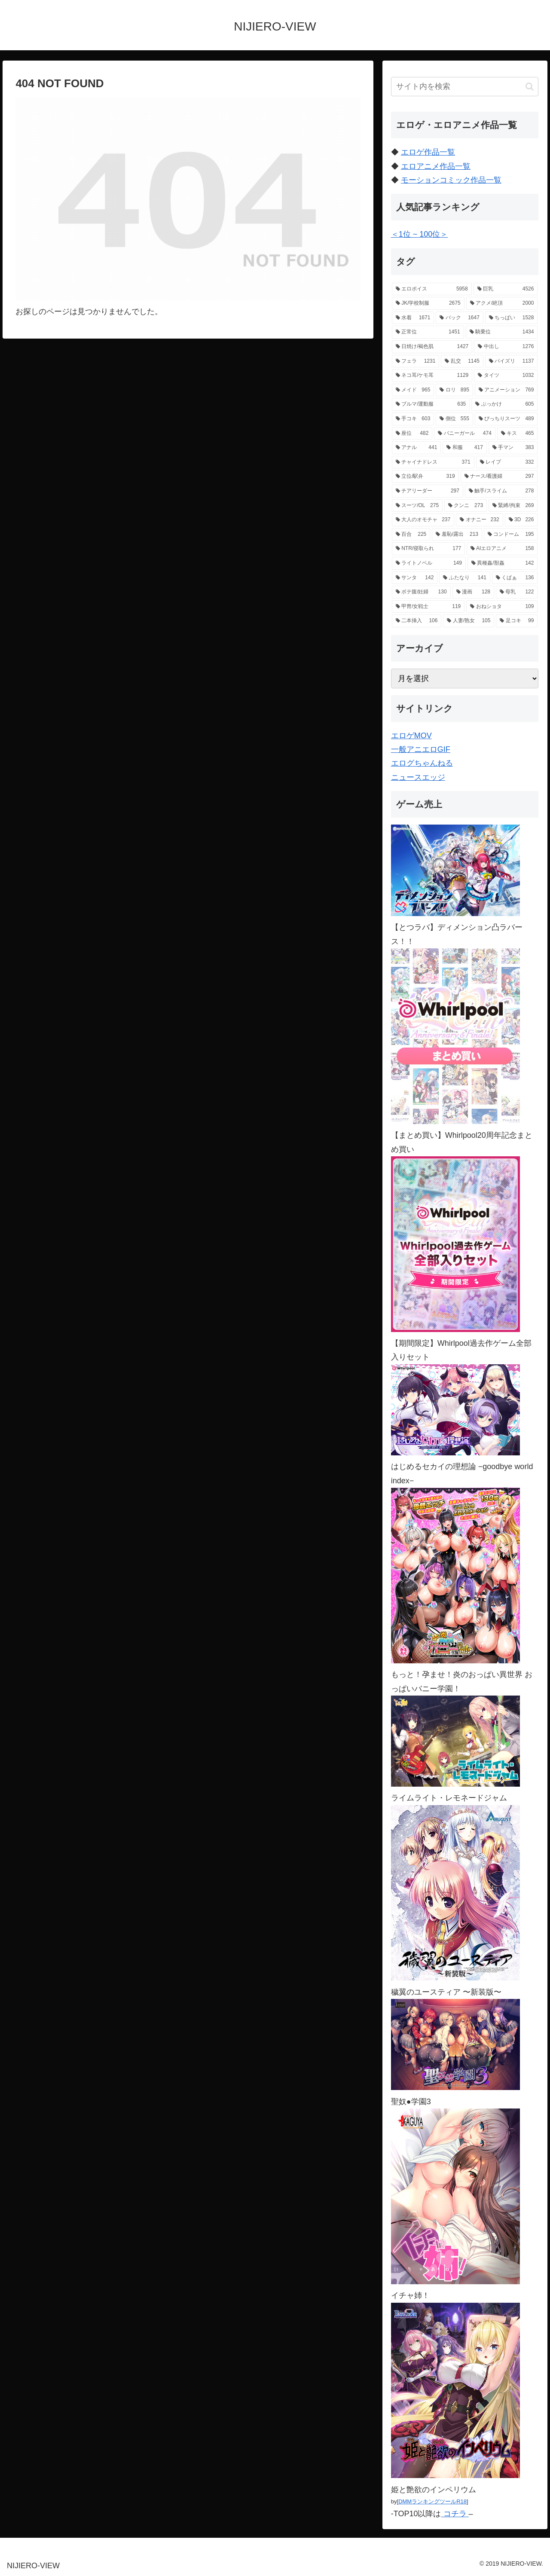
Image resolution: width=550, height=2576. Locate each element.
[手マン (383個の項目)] (513, 447)
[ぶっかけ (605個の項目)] (504, 404)
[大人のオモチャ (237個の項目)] (423, 519)
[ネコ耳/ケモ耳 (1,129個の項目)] (432, 375)
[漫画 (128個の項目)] (473, 592)
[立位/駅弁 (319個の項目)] (425, 476)
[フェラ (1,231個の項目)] (416, 361)
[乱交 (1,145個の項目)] (462, 361)
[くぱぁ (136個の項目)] (515, 577)
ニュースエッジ (418, 777)
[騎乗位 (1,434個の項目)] (502, 332)
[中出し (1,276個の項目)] (506, 346)
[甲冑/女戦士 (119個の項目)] (428, 606)
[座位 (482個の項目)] (412, 433)
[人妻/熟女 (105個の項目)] (468, 620)
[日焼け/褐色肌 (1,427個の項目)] (432, 346)
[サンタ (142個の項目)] (415, 577)
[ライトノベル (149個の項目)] (429, 563)
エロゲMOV (411, 735)
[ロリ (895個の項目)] (454, 390)
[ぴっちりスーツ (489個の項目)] (506, 419)
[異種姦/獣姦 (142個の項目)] (503, 563)
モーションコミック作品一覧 (451, 180)
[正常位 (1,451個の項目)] (428, 332)
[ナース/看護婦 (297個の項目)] (499, 476)
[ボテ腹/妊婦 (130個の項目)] (421, 592)
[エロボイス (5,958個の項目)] (432, 289)
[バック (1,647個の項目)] (459, 318)
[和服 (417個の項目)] (465, 447)
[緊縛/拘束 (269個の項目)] (513, 505)
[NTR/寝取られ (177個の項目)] (428, 548)
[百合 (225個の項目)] (411, 534)
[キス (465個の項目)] (517, 433)
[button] (529, 87)
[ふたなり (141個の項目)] (464, 577)
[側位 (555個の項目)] (454, 419)
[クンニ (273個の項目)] (465, 505)
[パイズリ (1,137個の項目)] (511, 361)
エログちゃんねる (422, 763)
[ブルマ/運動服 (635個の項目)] (431, 404)
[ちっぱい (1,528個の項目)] (511, 318)
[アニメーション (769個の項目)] (506, 390)
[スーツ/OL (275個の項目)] (417, 505)
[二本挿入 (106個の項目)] (417, 620)
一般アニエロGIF (420, 749)
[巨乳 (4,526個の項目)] (506, 289)
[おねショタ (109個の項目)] (502, 606)
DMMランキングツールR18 (432, 2501)
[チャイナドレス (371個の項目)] (433, 462)
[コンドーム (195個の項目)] (511, 534)
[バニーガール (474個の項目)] (464, 433)
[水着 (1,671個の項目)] (413, 318)
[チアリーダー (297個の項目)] (427, 491)
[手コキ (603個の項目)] (413, 419)
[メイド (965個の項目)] (413, 390)
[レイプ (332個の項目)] (507, 462)
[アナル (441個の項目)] (416, 447)
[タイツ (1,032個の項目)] (506, 375)
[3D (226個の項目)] (521, 519)
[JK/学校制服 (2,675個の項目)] (428, 303)
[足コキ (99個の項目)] (517, 620)
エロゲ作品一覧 (428, 152)
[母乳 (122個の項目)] (517, 592)
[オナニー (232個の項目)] (479, 519)
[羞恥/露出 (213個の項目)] (457, 534)
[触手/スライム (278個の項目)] (501, 491)
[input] (465, 86)
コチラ (455, 2513)
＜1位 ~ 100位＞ (419, 234)
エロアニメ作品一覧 (436, 166)
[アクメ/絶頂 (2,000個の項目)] (502, 303)
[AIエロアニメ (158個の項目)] (502, 548)
